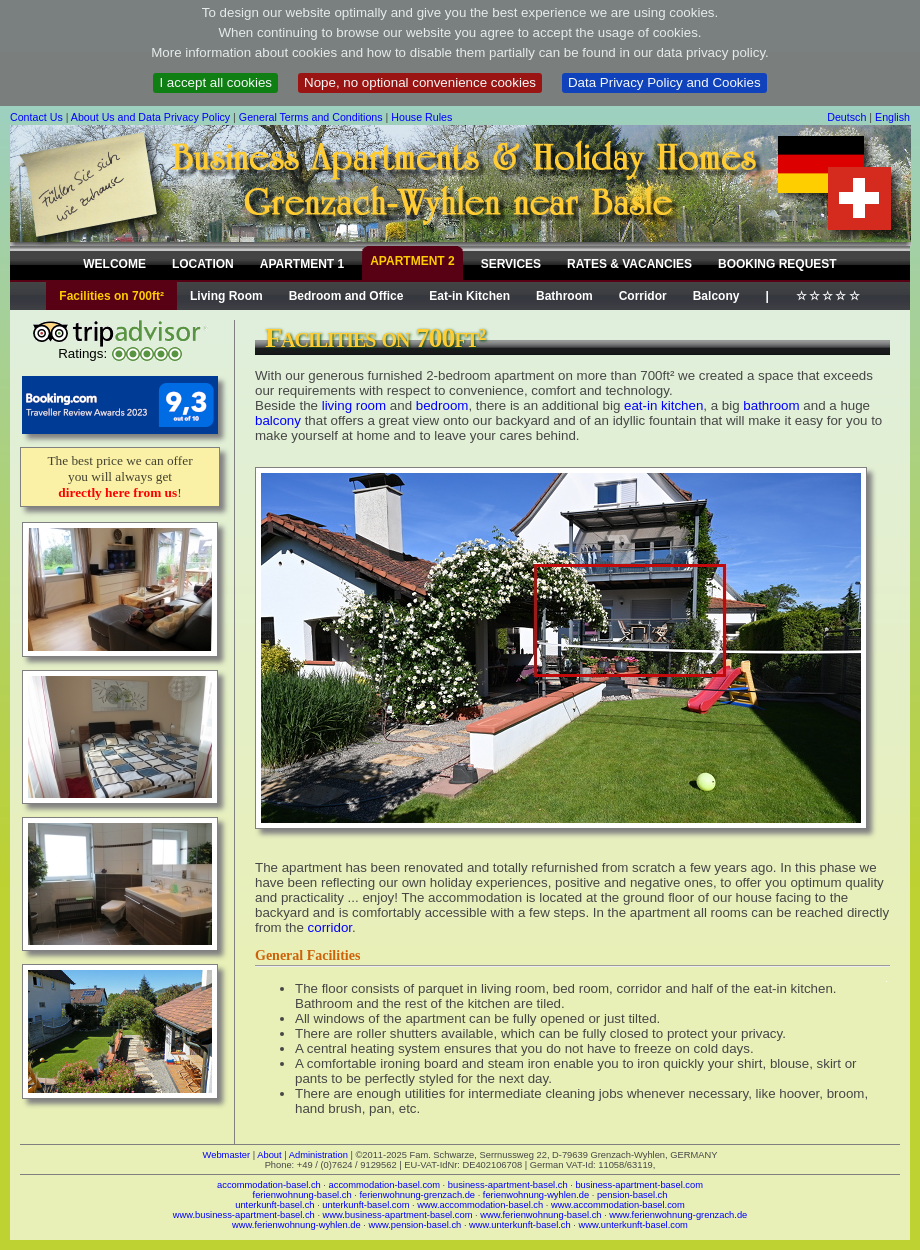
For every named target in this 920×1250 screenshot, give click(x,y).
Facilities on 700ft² (111, 296)
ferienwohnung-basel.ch (302, 1195)
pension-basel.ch (632, 1195)
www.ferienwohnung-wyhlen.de (296, 1225)
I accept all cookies (215, 82)
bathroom (771, 405)
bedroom (442, 405)
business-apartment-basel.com (639, 1185)
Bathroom (564, 296)
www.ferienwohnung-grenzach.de (678, 1215)
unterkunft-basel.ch (274, 1205)
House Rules (421, 117)
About (269, 1155)
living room (354, 405)
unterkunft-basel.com (365, 1205)
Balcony (716, 296)
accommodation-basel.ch (269, 1185)
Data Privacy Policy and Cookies (664, 82)
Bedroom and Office (346, 296)
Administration (318, 1155)
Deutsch (846, 117)
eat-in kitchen (663, 405)
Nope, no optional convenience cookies (420, 82)
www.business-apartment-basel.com (398, 1215)
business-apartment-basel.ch (508, 1185)
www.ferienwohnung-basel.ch (540, 1215)
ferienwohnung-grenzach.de (417, 1195)
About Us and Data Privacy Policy (150, 117)
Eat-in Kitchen (469, 296)
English (892, 117)
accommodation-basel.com (384, 1185)
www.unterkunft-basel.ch (520, 1225)
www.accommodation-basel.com (618, 1205)
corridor (330, 927)
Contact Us (36, 117)
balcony (278, 420)
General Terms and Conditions (311, 117)
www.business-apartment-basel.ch (244, 1215)
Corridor (643, 296)
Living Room (226, 296)
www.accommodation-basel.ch (480, 1205)
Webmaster (227, 1155)
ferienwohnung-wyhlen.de (536, 1195)
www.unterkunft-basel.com (632, 1225)
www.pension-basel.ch (414, 1225)
